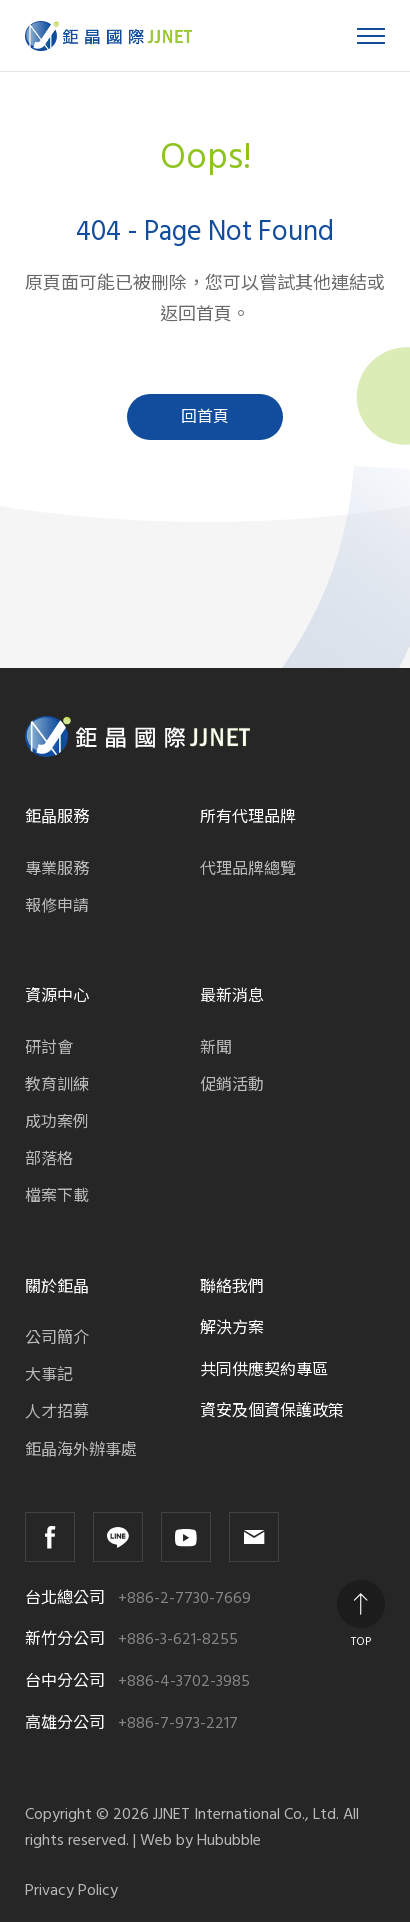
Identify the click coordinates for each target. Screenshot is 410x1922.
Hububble (229, 1840)
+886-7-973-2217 (178, 1723)
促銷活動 (232, 1085)
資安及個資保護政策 (272, 1411)
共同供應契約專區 (264, 1370)
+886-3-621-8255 (178, 1639)
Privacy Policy (71, 1890)
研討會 (49, 1048)
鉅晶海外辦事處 (81, 1450)
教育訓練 (57, 1085)
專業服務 (57, 869)
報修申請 (57, 906)
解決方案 (232, 1328)
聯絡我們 (232, 1287)
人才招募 (57, 1412)
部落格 (49, 1159)
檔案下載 (57, 1196)
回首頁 (205, 417)
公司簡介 (57, 1338)
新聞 (216, 1048)
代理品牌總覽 (248, 869)
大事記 (49, 1375)
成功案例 (57, 1122)
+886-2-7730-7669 (184, 1598)
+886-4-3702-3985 (184, 1681)
